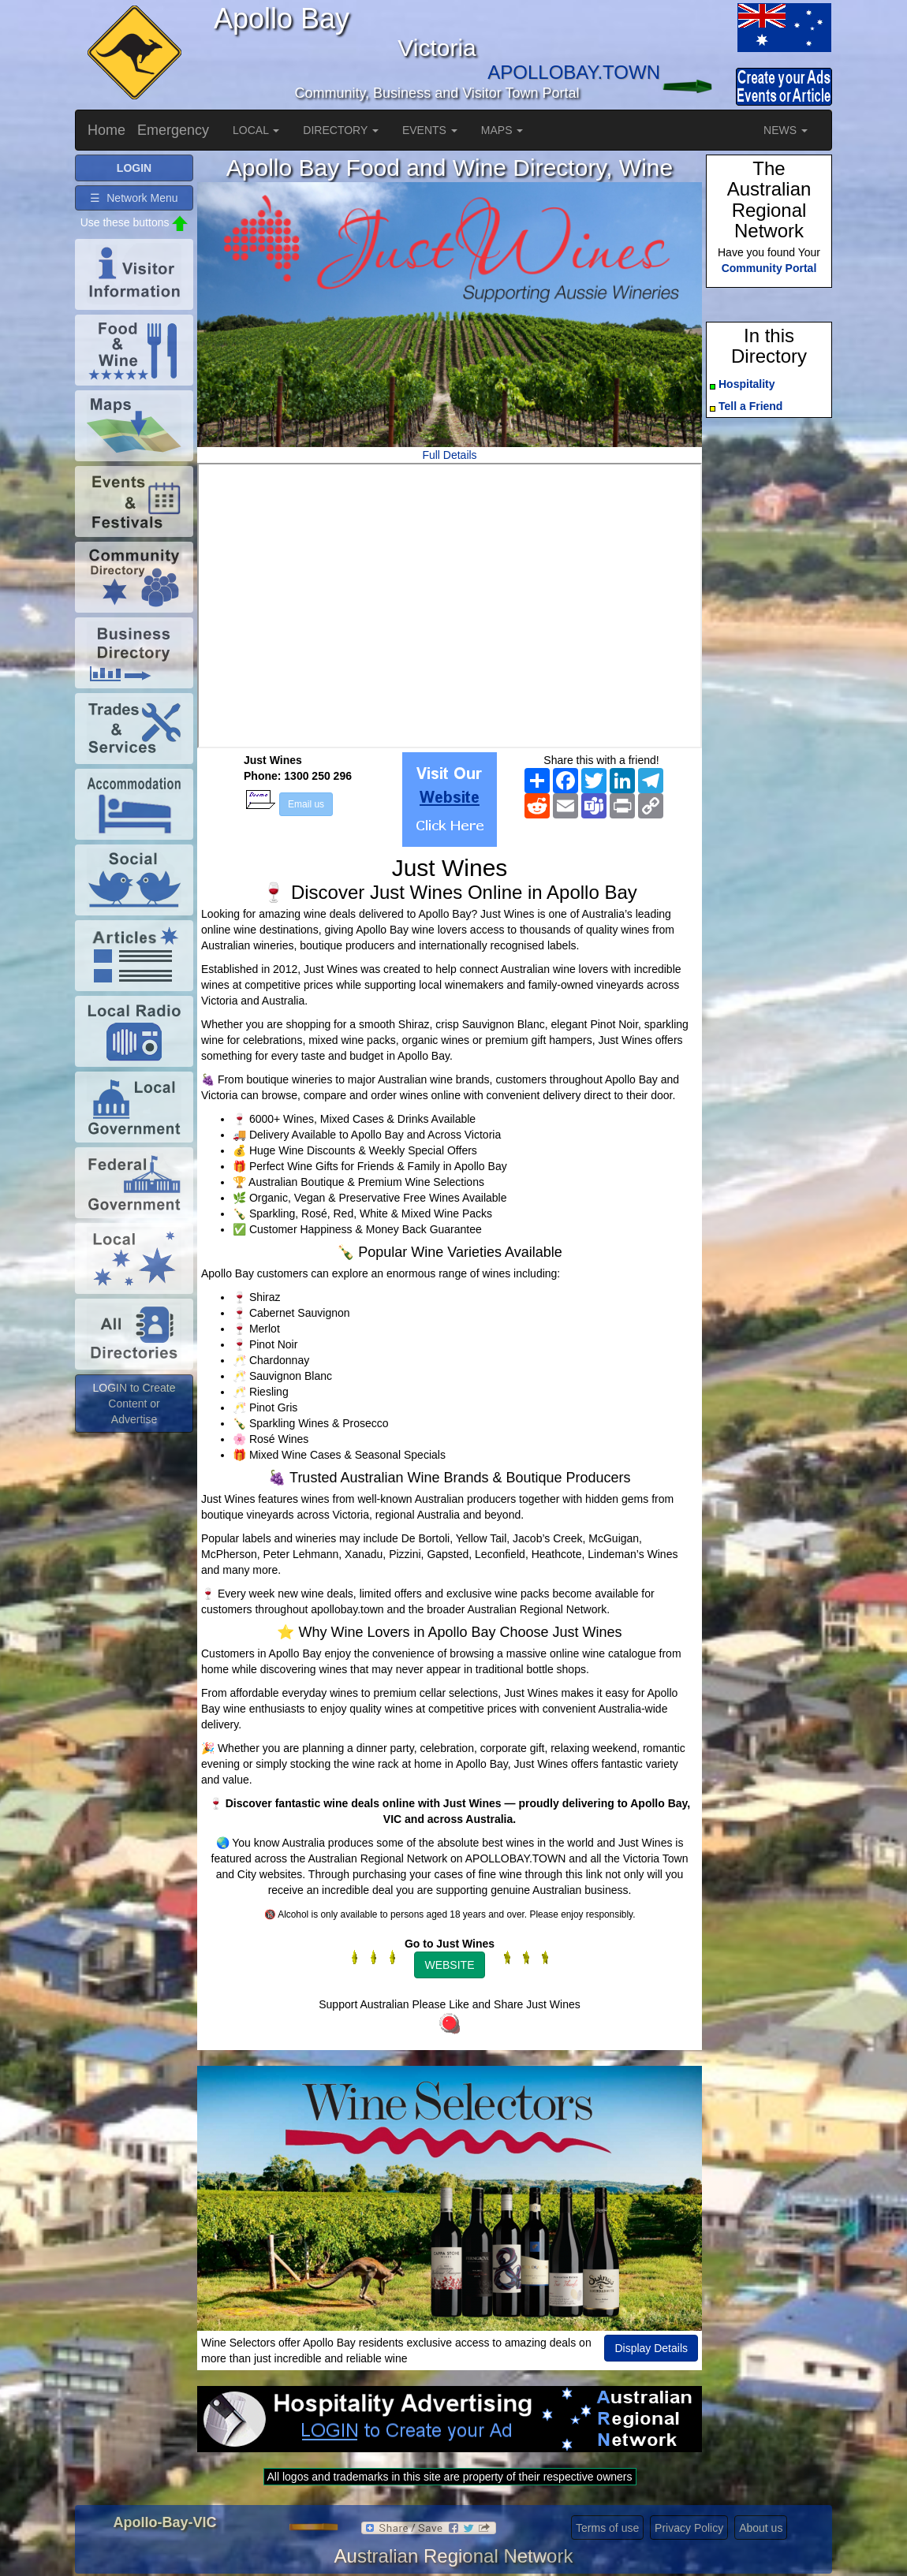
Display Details (651, 2348)
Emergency (173, 130)
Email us (306, 804)
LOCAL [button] (256, 130)
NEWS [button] (785, 130)
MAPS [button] (502, 130)
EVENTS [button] (429, 130)
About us (760, 2528)
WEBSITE (449, 1965)
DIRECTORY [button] (341, 130)
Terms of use (607, 2528)
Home (106, 130)
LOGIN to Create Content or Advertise (133, 1403)
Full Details (449, 455)
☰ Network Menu (133, 198)
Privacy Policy (689, 2528)
